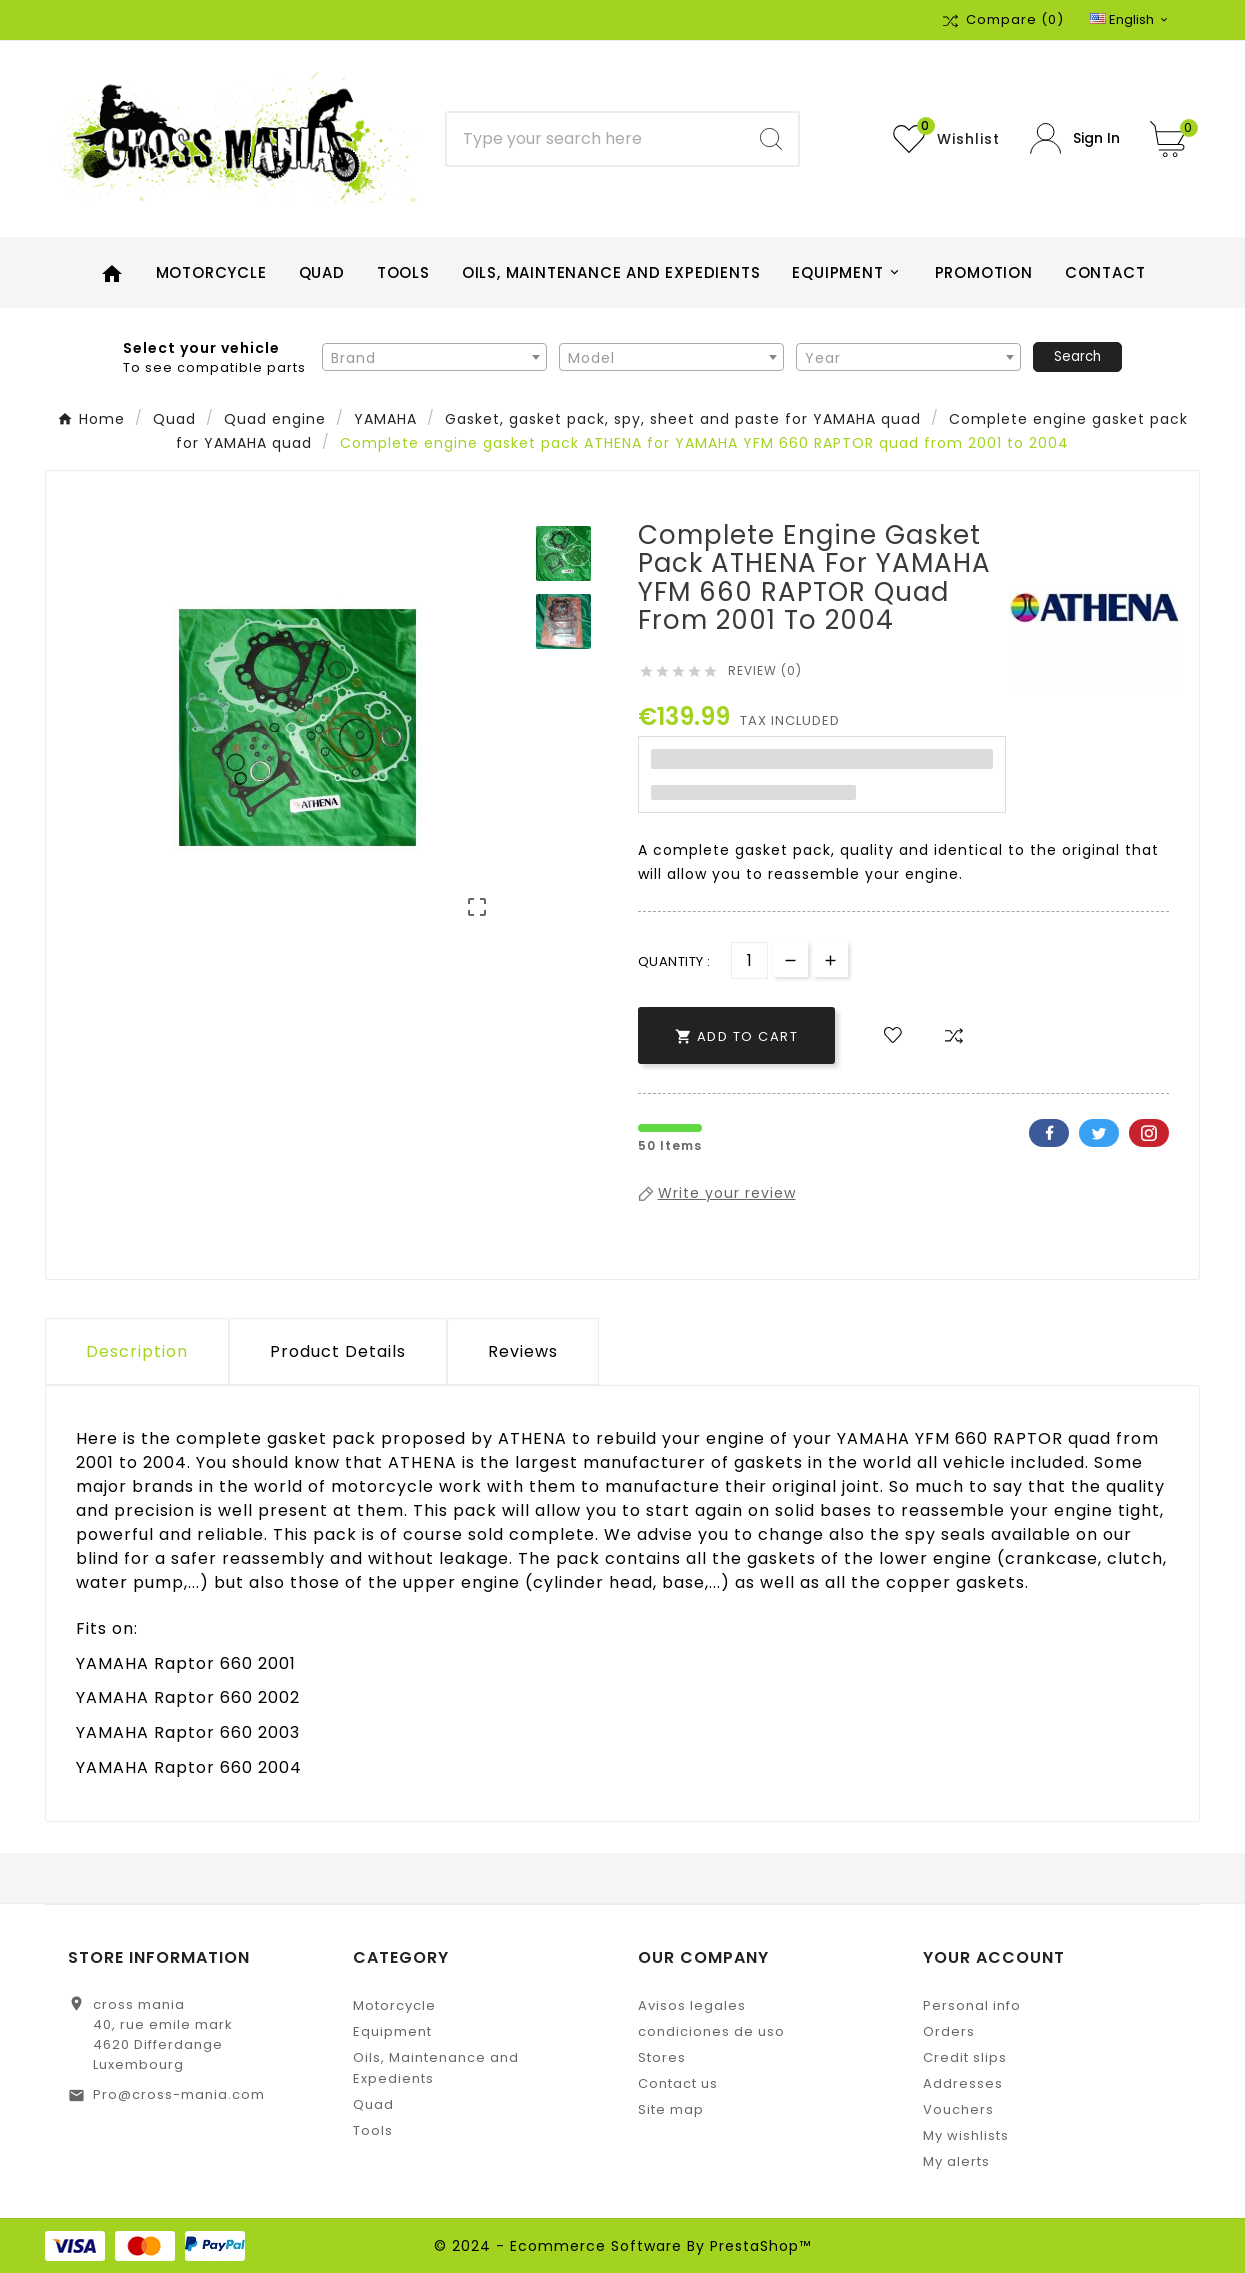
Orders (949, 2031)
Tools (373, 2130)
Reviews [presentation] (523, 1351)
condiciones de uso (711, 2031)
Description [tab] (137, 1351)
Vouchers (958, 2109)
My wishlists (966, 2135)
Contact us (678, 2083)
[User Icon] (1075, 138)
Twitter (1099, 1133)
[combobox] (434, 357)
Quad (373, 2104)
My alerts (956, 2161)
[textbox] (434, 358)
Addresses (963, 2083)
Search (1077, 356)
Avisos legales (692, 2005)
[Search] (595, 139)
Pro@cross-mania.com (179, 2094)
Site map (671, 2109)
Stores (662, 2057)
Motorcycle (394, 2005)
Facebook (1049, 1133)
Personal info (972, 2005)
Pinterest (1149, 1133)
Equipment (392, 2031)
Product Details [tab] (338, 1351)
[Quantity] (749, 960)
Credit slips (965, 2057)
